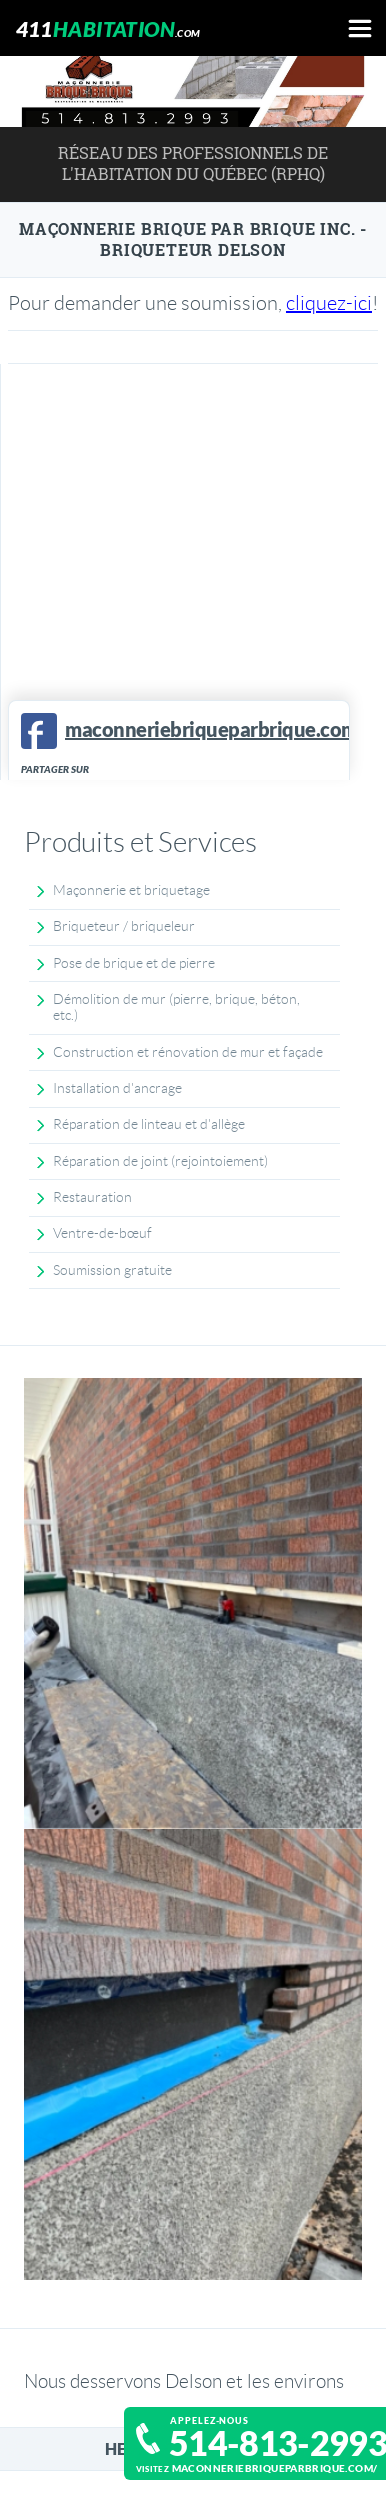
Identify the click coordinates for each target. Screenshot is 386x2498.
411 (108, 28)
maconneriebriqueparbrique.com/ (275, 2468)
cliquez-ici (329, 303)
